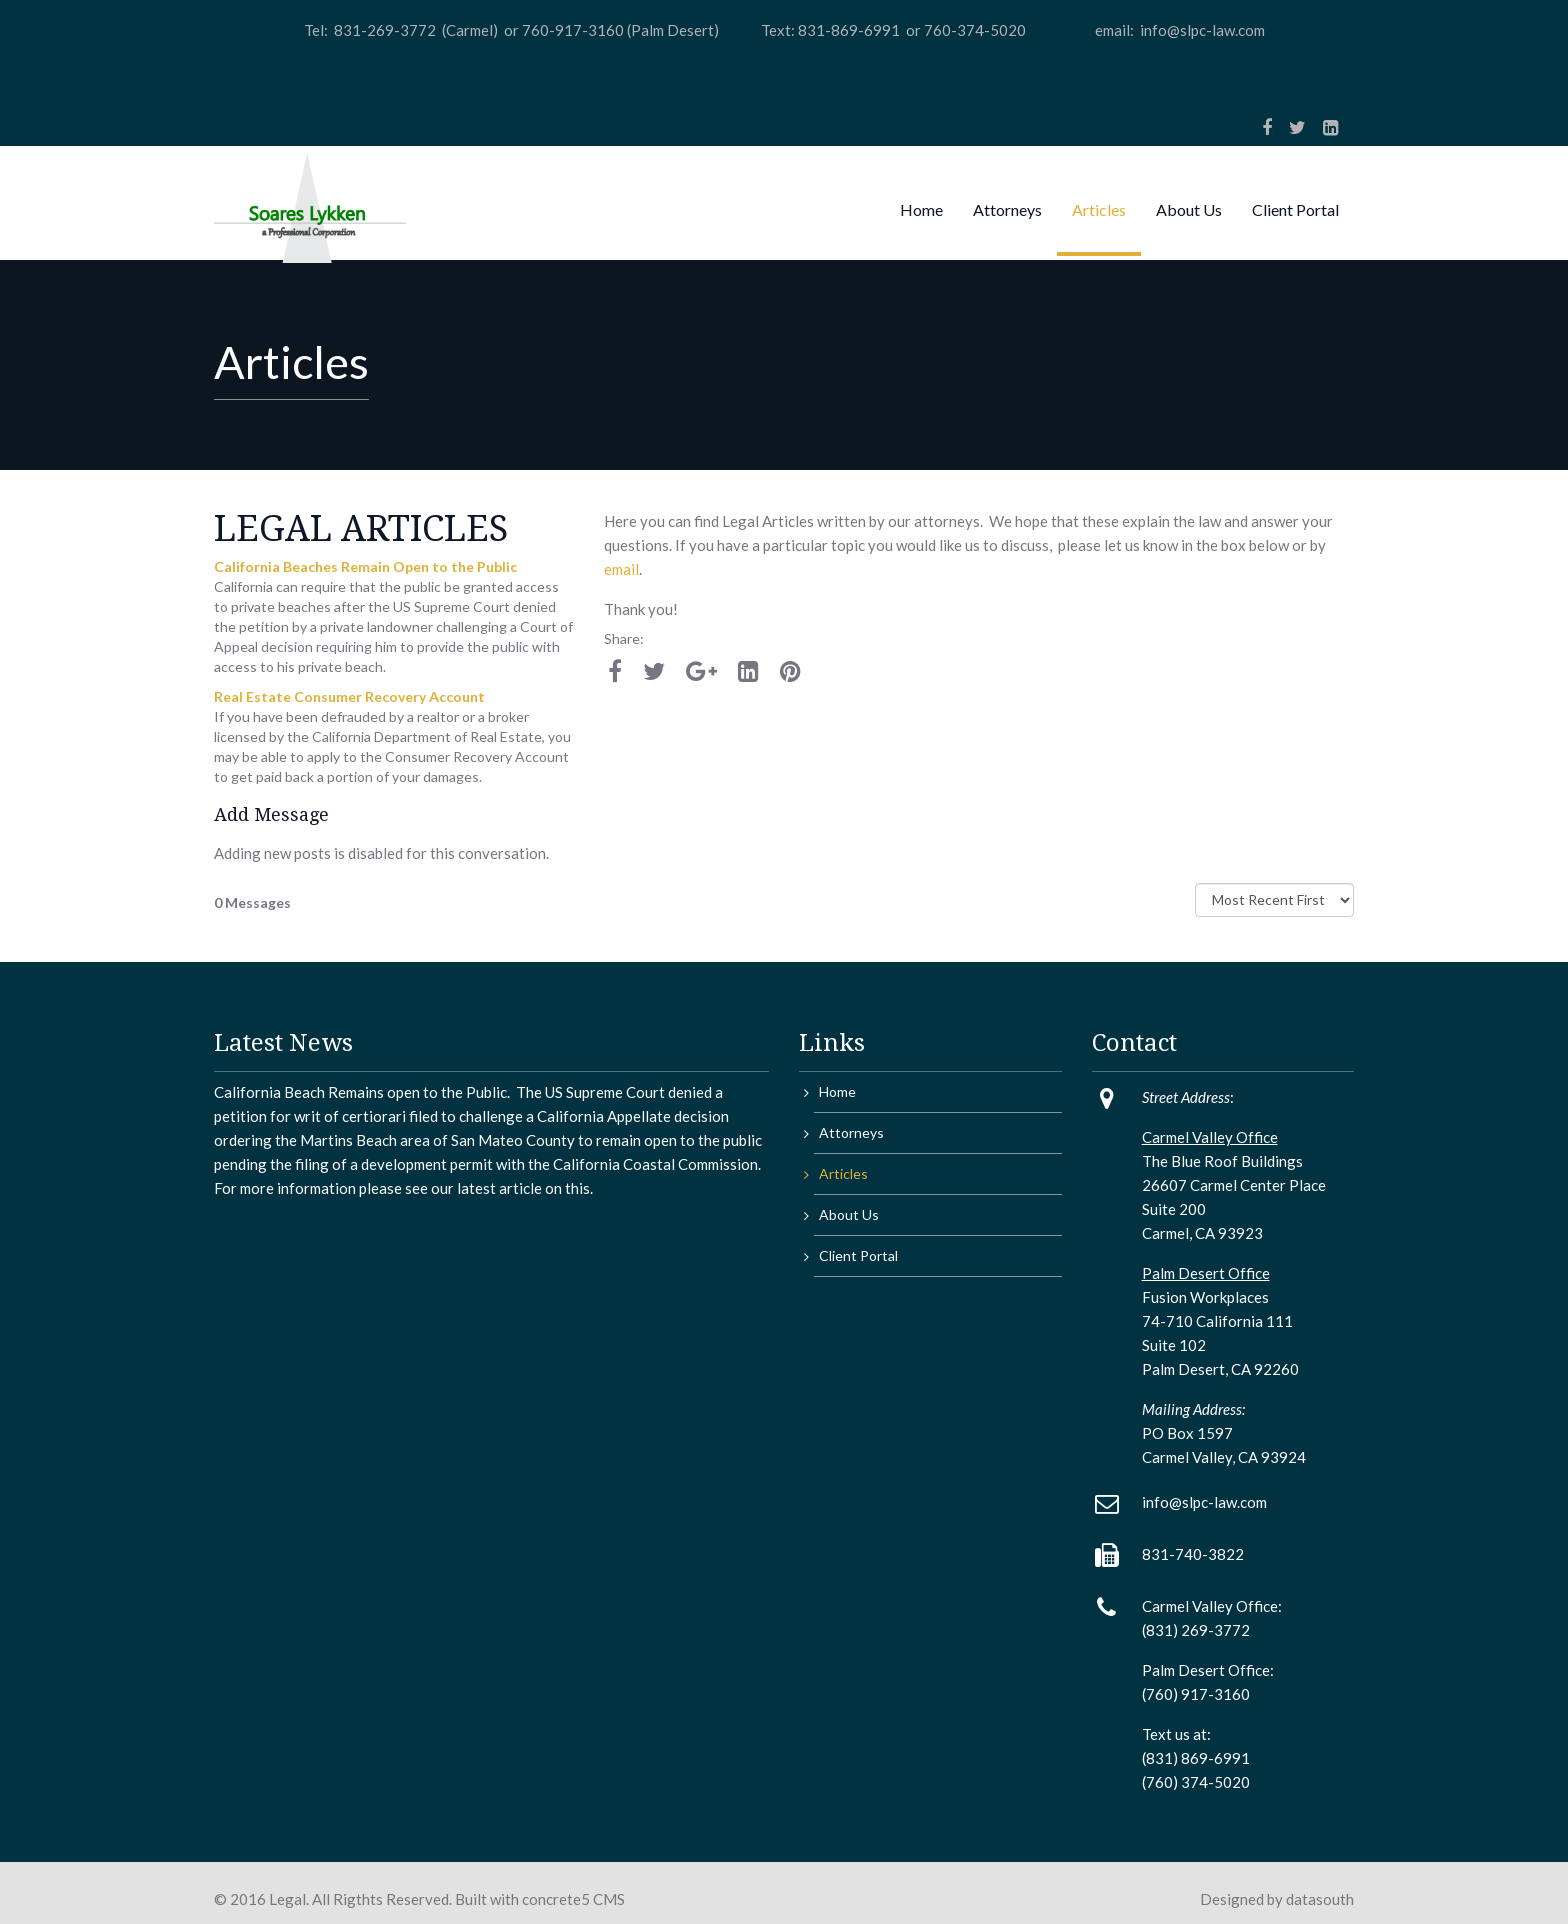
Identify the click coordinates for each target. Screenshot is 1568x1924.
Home (921, 209)
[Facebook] (1267, 127)
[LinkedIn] (1330, 127)
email (621, 569)
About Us (1189, 209)
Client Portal (1295, 209)
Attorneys (1007, 209)
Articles (1099, 209)
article (519, 1188)
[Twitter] (1297, 127)
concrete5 (556, 1899)
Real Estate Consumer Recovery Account (349, 696)
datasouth (1320, 1899)
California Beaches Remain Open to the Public (365, 566)
